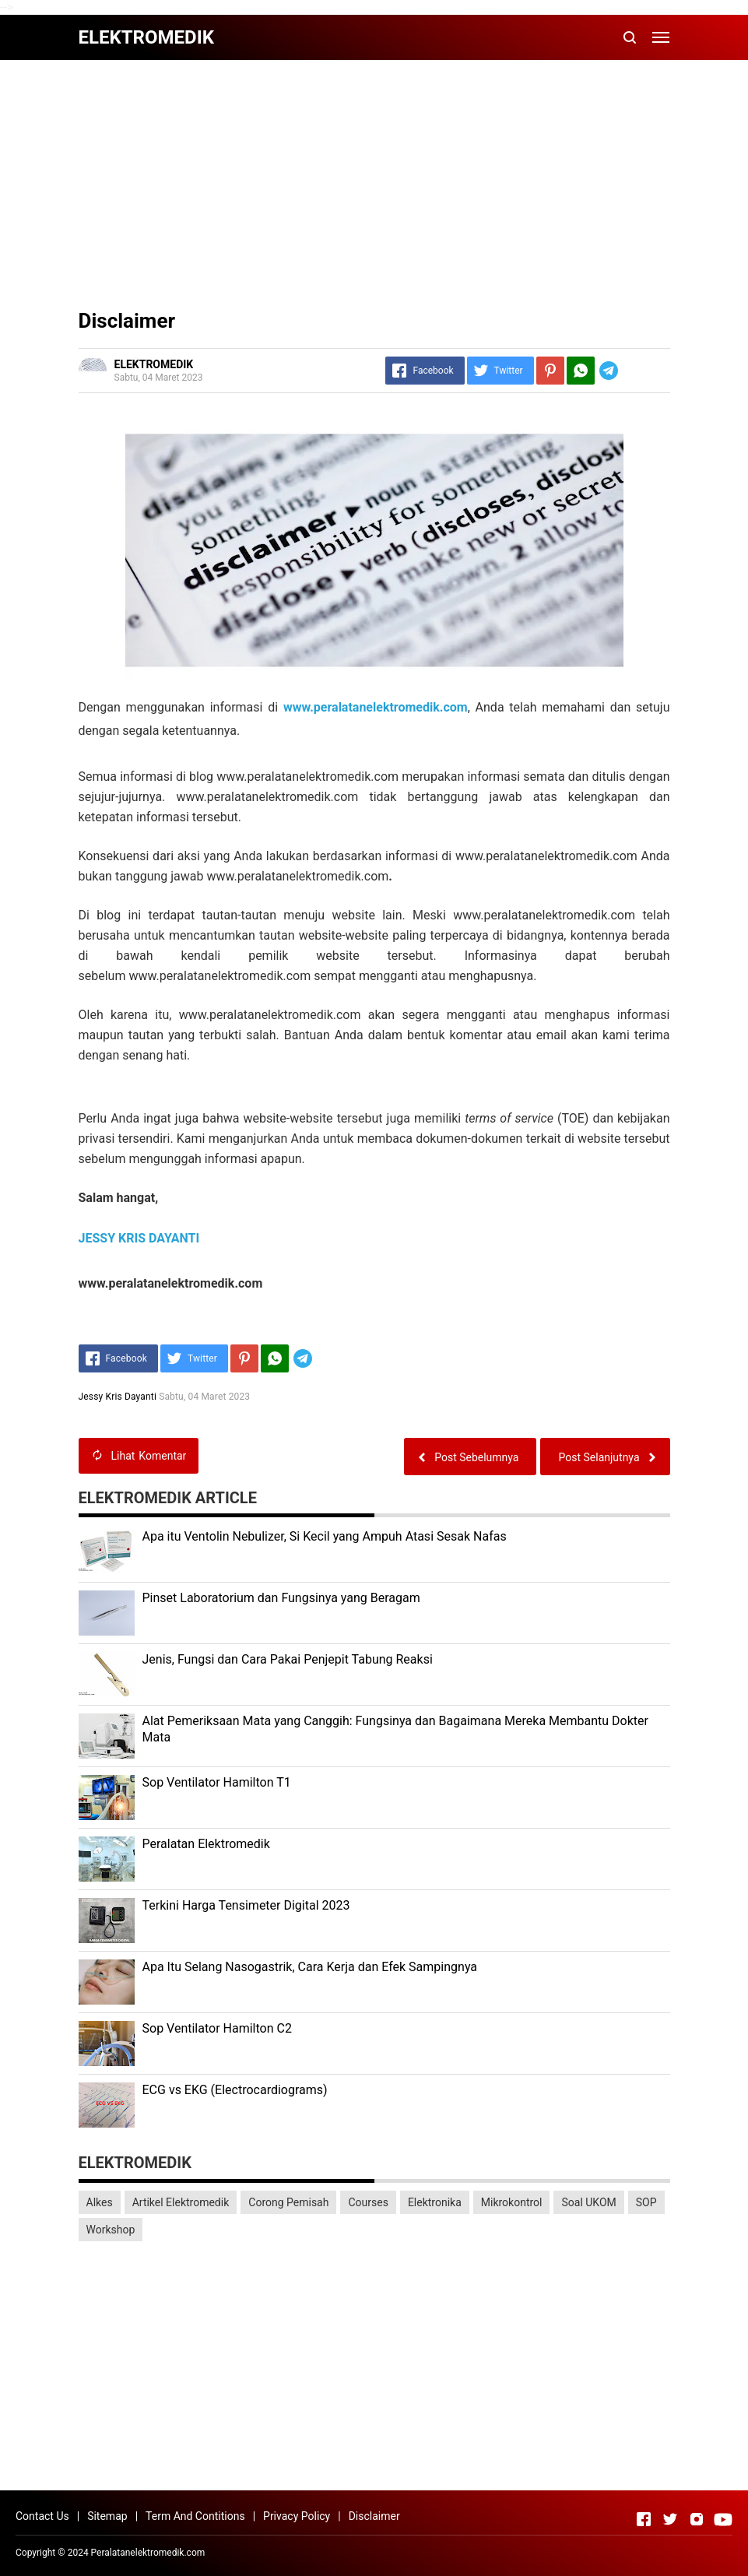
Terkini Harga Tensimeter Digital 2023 (246, 1905)
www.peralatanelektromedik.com (375, 707)
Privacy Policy (296, 2516)
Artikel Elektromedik (181, 2202)
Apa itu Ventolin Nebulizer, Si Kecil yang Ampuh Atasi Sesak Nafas (324, 1536)
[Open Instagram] (696, 2519)
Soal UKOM (588, 2202)
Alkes (99, 2202)
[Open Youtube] (723, 2519)
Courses (368, 2202)
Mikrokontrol (512, 2202)
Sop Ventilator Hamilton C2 (217, 2028)
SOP (646, 2202)
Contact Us (42, 2516)
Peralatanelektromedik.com (148, 2552)
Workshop (110, 2229)
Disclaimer (374, 2516)
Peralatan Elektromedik (206, 1843)
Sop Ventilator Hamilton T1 (216, 1782)
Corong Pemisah (288, 2202)
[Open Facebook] (643, 2519)
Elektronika (435, 2202)
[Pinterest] (550, 371)
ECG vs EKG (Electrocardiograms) (235, 2089)
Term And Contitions (195, 2516)
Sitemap (107, 2516)
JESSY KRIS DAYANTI (139, 1238)
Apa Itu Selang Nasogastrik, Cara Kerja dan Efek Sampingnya (310, 1966)
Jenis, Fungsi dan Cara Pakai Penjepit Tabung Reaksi (287, 1659)
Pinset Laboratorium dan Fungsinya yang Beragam (281, 1597)
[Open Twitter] (670, 2519)
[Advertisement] (374, 184)
